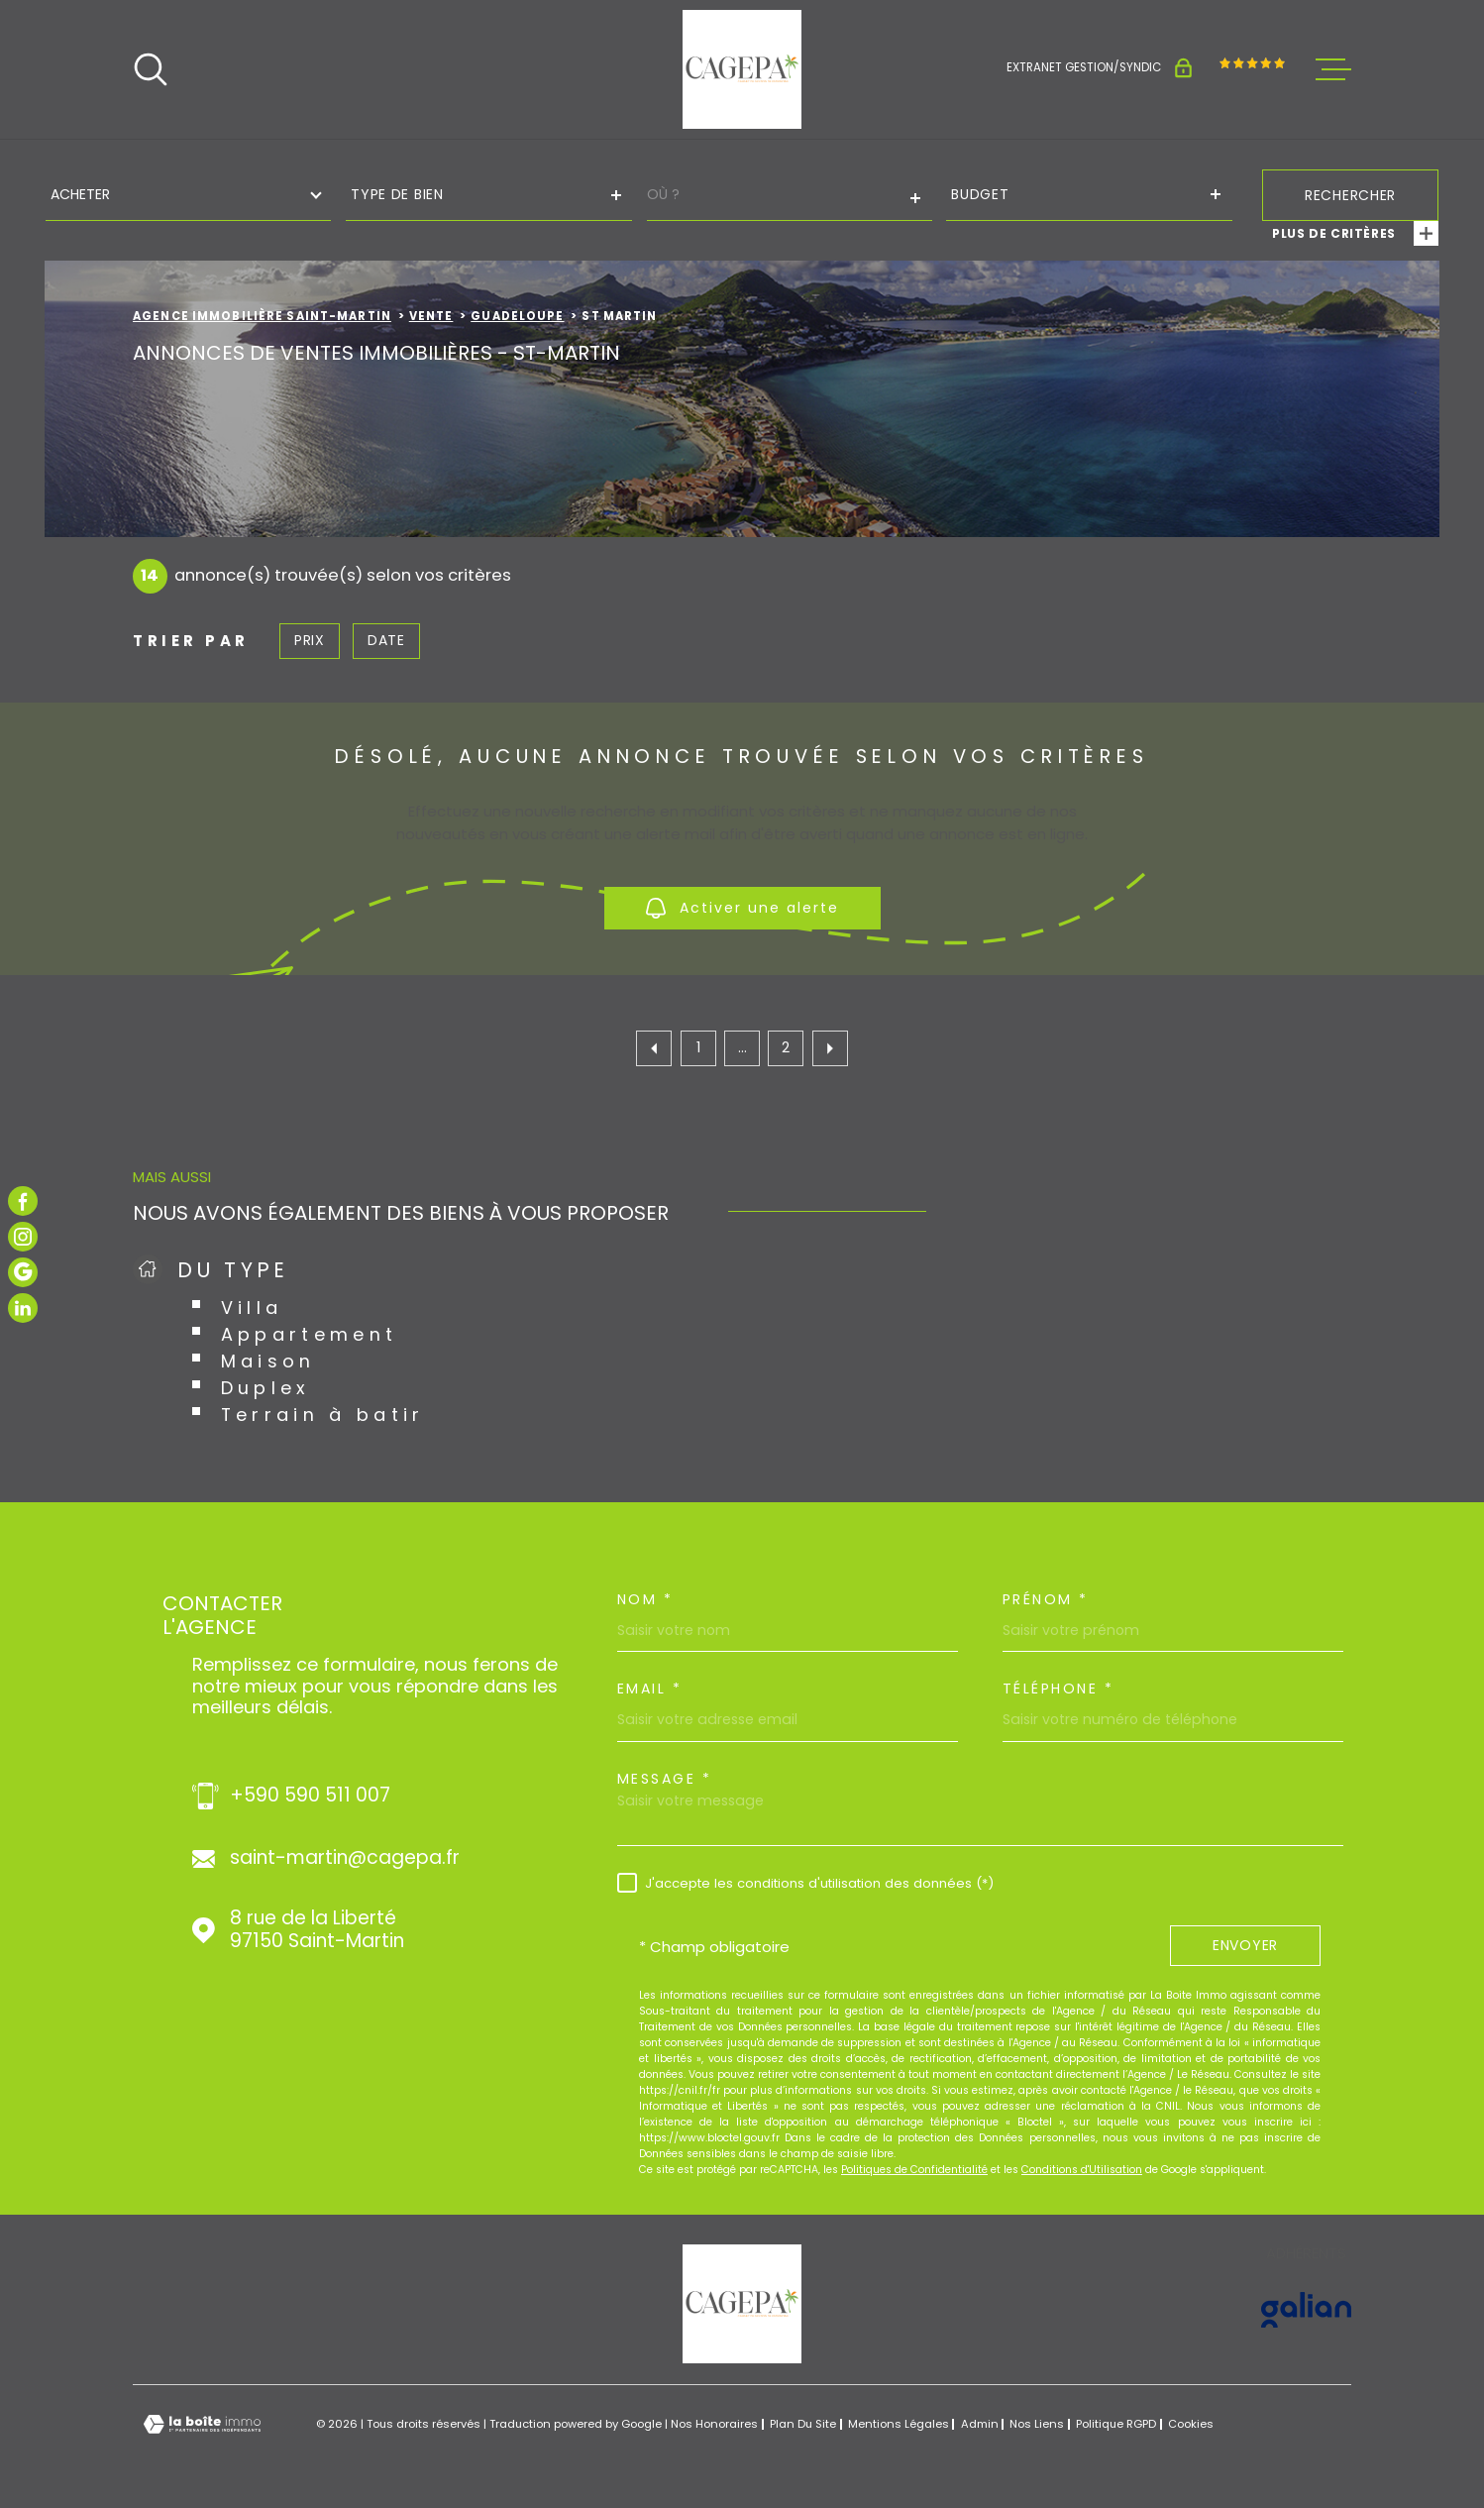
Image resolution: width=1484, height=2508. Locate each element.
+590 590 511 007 (310, 1796)
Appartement (309, 1334)
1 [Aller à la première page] (698, 1047)
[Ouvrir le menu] (1333, 69)
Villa (252, 1307)
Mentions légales (898, 2424)
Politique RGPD (1116, 2424)
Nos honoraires (714, 2424)
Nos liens (1036, 2424)
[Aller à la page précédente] (654, 1048)
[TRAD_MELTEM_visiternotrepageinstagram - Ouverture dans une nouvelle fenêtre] (23, 1237)
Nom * (645, 1599)
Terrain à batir (323, 1414)
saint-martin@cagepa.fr (345, 1858)
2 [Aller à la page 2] (786, 1047)
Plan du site (803, 2424)
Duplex (266, 1387)
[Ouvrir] (150, 69)
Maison (268, 1361)
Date (386, 640)
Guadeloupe (517, 316)
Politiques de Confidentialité (914, 2169)
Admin (980, 2424)
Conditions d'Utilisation (1081, 2169)
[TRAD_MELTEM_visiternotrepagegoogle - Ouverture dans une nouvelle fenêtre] (23, 1272)
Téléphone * (1058, 1688)
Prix (309, 640)
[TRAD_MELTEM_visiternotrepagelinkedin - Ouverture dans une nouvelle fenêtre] (23, 1308)
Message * (664, 1779)
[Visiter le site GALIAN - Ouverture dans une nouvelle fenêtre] (1306, 2310)
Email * (650, 1688)
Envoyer (1245, 1946)
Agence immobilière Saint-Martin (262, 316)
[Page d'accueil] (742, 69)
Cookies (1191, 2424)
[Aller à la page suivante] (830, 1048)
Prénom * (1046, 1599)
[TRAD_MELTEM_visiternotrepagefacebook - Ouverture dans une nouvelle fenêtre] (23, 1201)
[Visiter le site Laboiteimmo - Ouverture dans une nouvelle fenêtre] (202, 2424)
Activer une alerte (742, 908)
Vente (431, 316)
